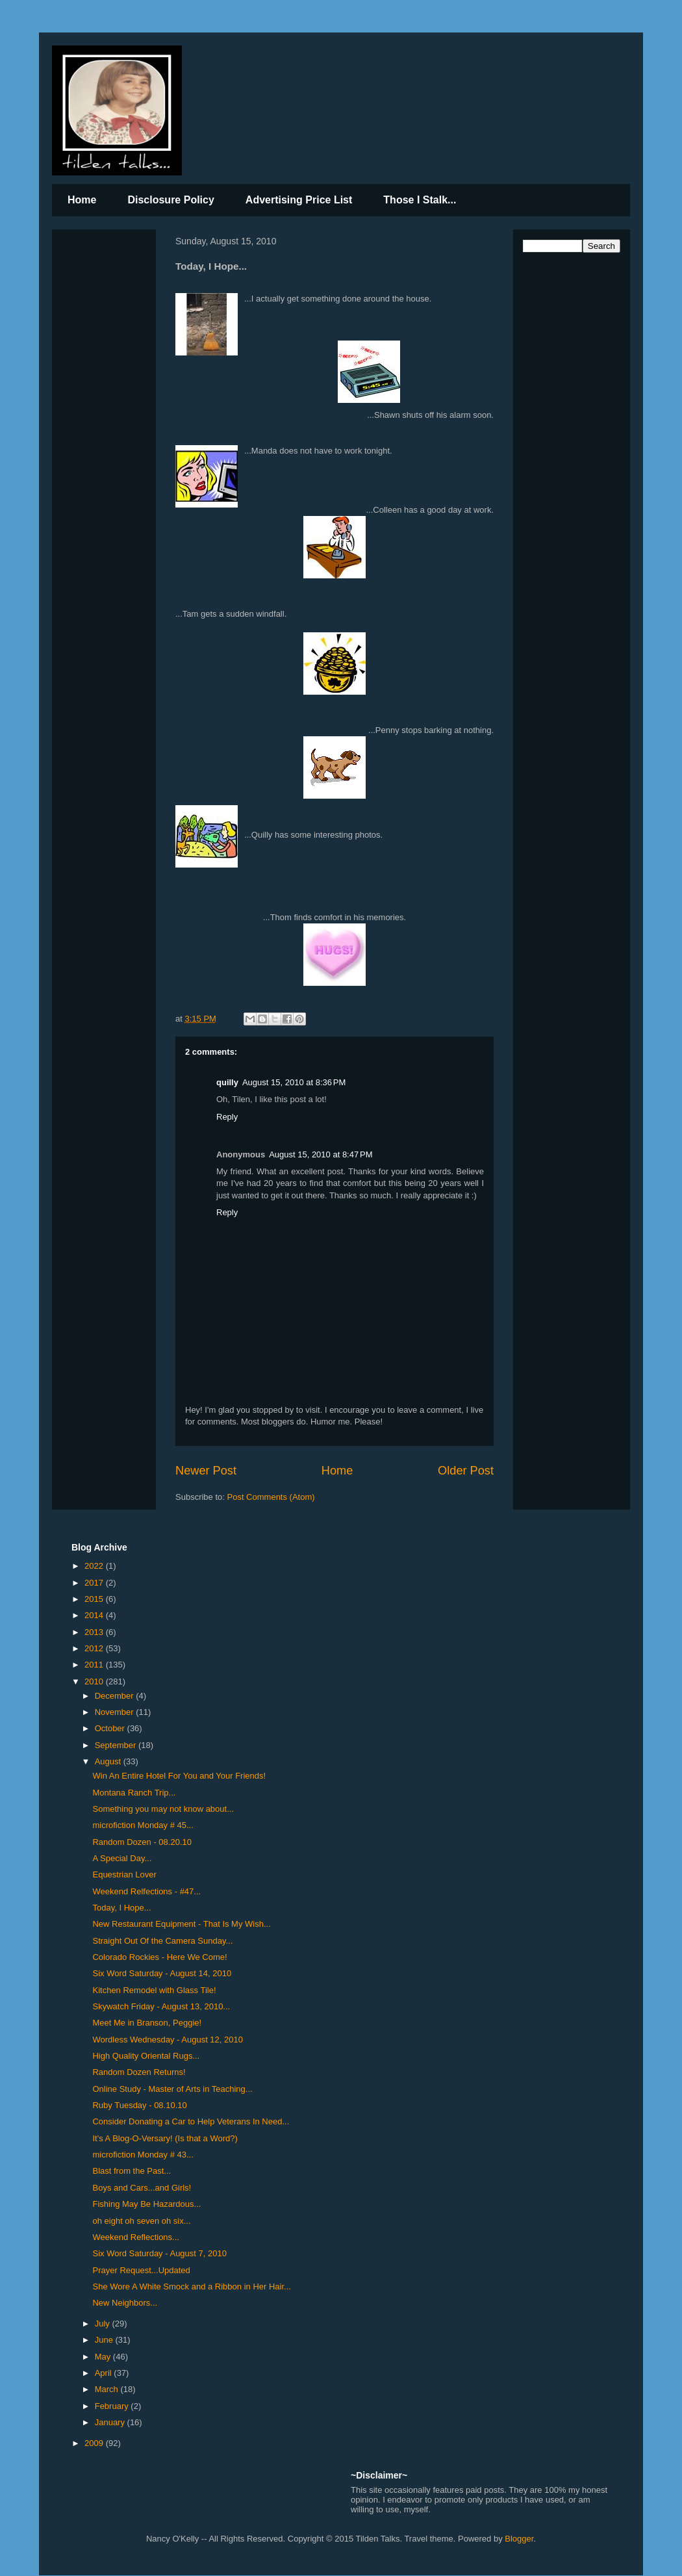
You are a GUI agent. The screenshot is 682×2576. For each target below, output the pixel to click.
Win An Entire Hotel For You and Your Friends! (179, 1776)
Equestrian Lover (124, 1874)
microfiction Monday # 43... (142, 2154)
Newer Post (205, 1470)
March (108, 2389)
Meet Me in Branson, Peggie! (146, 2023)
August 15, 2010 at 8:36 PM (294, 1082)
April (104, 2373)
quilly (227, 1082)
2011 (95, 1664)
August (109, 1761)
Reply (227, 1117)
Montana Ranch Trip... (133, 1792)
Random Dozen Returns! (138, 2072)
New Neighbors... (124, 2303)
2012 (95, 1648)
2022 (95, 1566)
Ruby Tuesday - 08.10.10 (139, 2105)
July (103, 2323)
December (115, 1696)
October (111, 1728)
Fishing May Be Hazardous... (146, 2204)
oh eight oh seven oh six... (141, 2221)
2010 (95, 1681)
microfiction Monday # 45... (142, 1825)
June (105, 2340)
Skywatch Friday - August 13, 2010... (161, 2006)
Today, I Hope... (121, 1908)
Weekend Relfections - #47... (146, 1891)
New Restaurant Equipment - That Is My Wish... (181, 1924)
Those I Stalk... (419, 199)
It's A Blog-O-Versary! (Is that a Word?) (164, 2138)
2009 (95, 2443)
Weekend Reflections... (135, 2237)
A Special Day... (121, 1858)
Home (82, 199)
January (111, 2422)
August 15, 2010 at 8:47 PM (320, 1154)
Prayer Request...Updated (141, 2270)
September (116, 1745)
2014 (95, 1615)
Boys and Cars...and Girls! (141, 2188)
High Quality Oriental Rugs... (145, 2056)
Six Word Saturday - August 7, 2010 (159, 2253)
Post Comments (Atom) (271, 1497)
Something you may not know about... (163, 1809)
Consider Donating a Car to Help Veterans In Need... (190, 2121)
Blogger (519, 2539)
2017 (95, 1583)
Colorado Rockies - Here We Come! (159, 1957)
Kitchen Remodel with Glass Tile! (154, 1990)
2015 (95, 1599)
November (115, 1712)
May (104, 2357)
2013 (95, 1632)
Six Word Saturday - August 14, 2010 (161, 1973)
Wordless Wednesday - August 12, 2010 (167, 2039)
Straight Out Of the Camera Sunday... (162, 1941)
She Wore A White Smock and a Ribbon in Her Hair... (191, 2286)
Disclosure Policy (170, 199)
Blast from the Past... (131, 2171)
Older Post (466, 1470)
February (113, 2406)
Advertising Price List (299, 199)
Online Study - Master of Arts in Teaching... (172, 2089)
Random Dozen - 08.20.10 (141, 1842)
